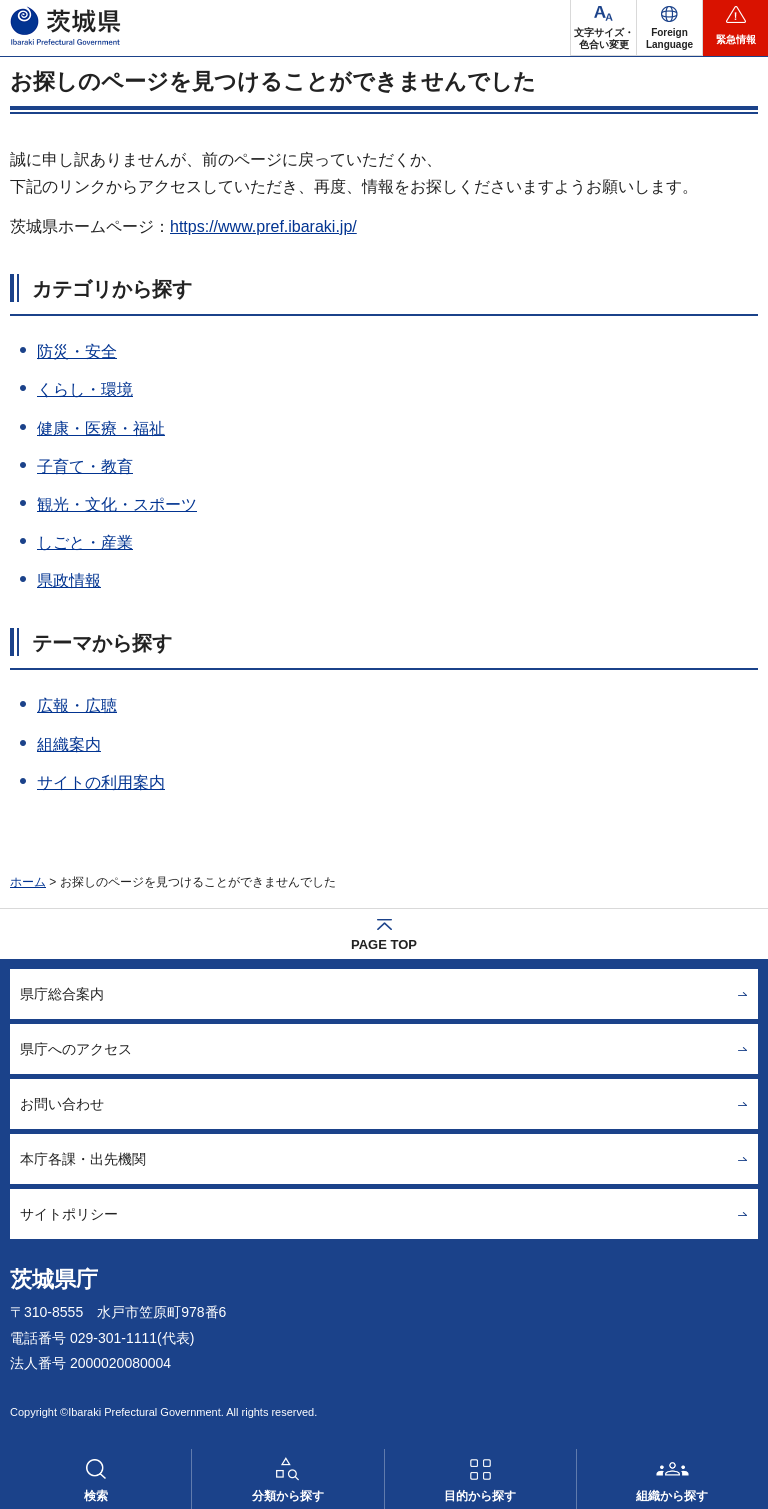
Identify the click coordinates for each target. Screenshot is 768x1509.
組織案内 (69, 744)
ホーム (28, 882)
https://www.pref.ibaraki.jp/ (263, 226)
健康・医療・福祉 (101, 428)
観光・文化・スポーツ (117, 504)
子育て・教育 (85, 466)
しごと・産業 (85, 542)
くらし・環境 (85, 389)
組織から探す (672, 1496)
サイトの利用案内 (101, 782)
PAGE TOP (384, 944)
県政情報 (69, 580)
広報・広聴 (77, 705)
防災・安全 (77, 351)
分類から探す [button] (288, 1496)
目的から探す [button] (480, 1496)
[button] (669, 28)
